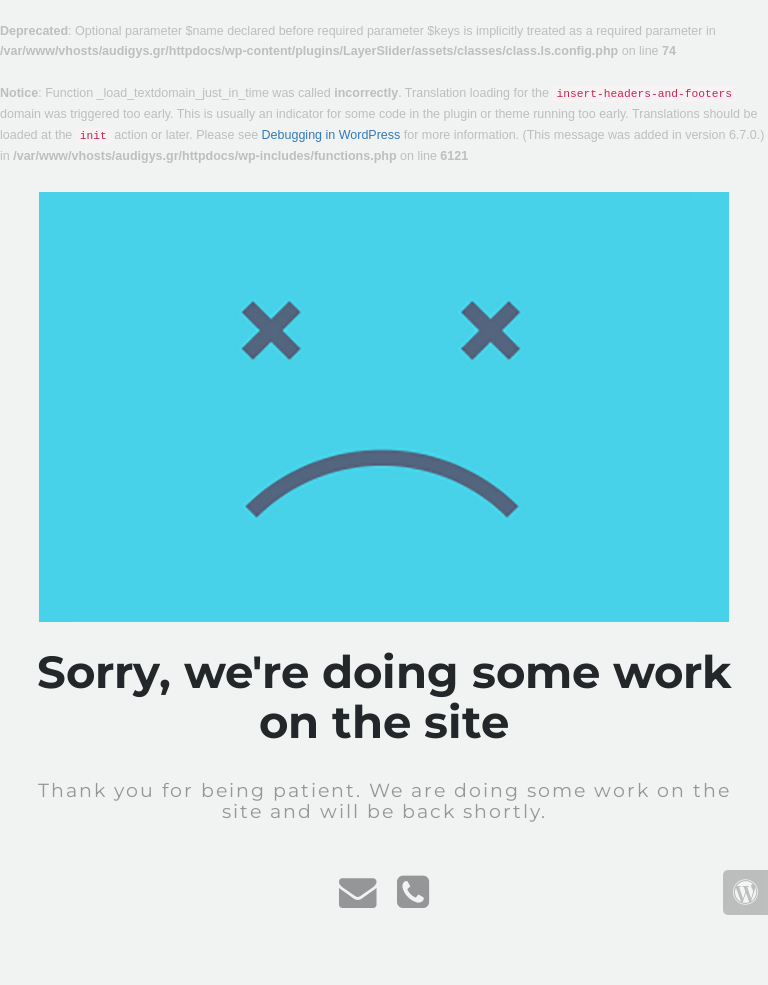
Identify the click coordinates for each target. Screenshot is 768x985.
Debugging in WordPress (331, 135)
